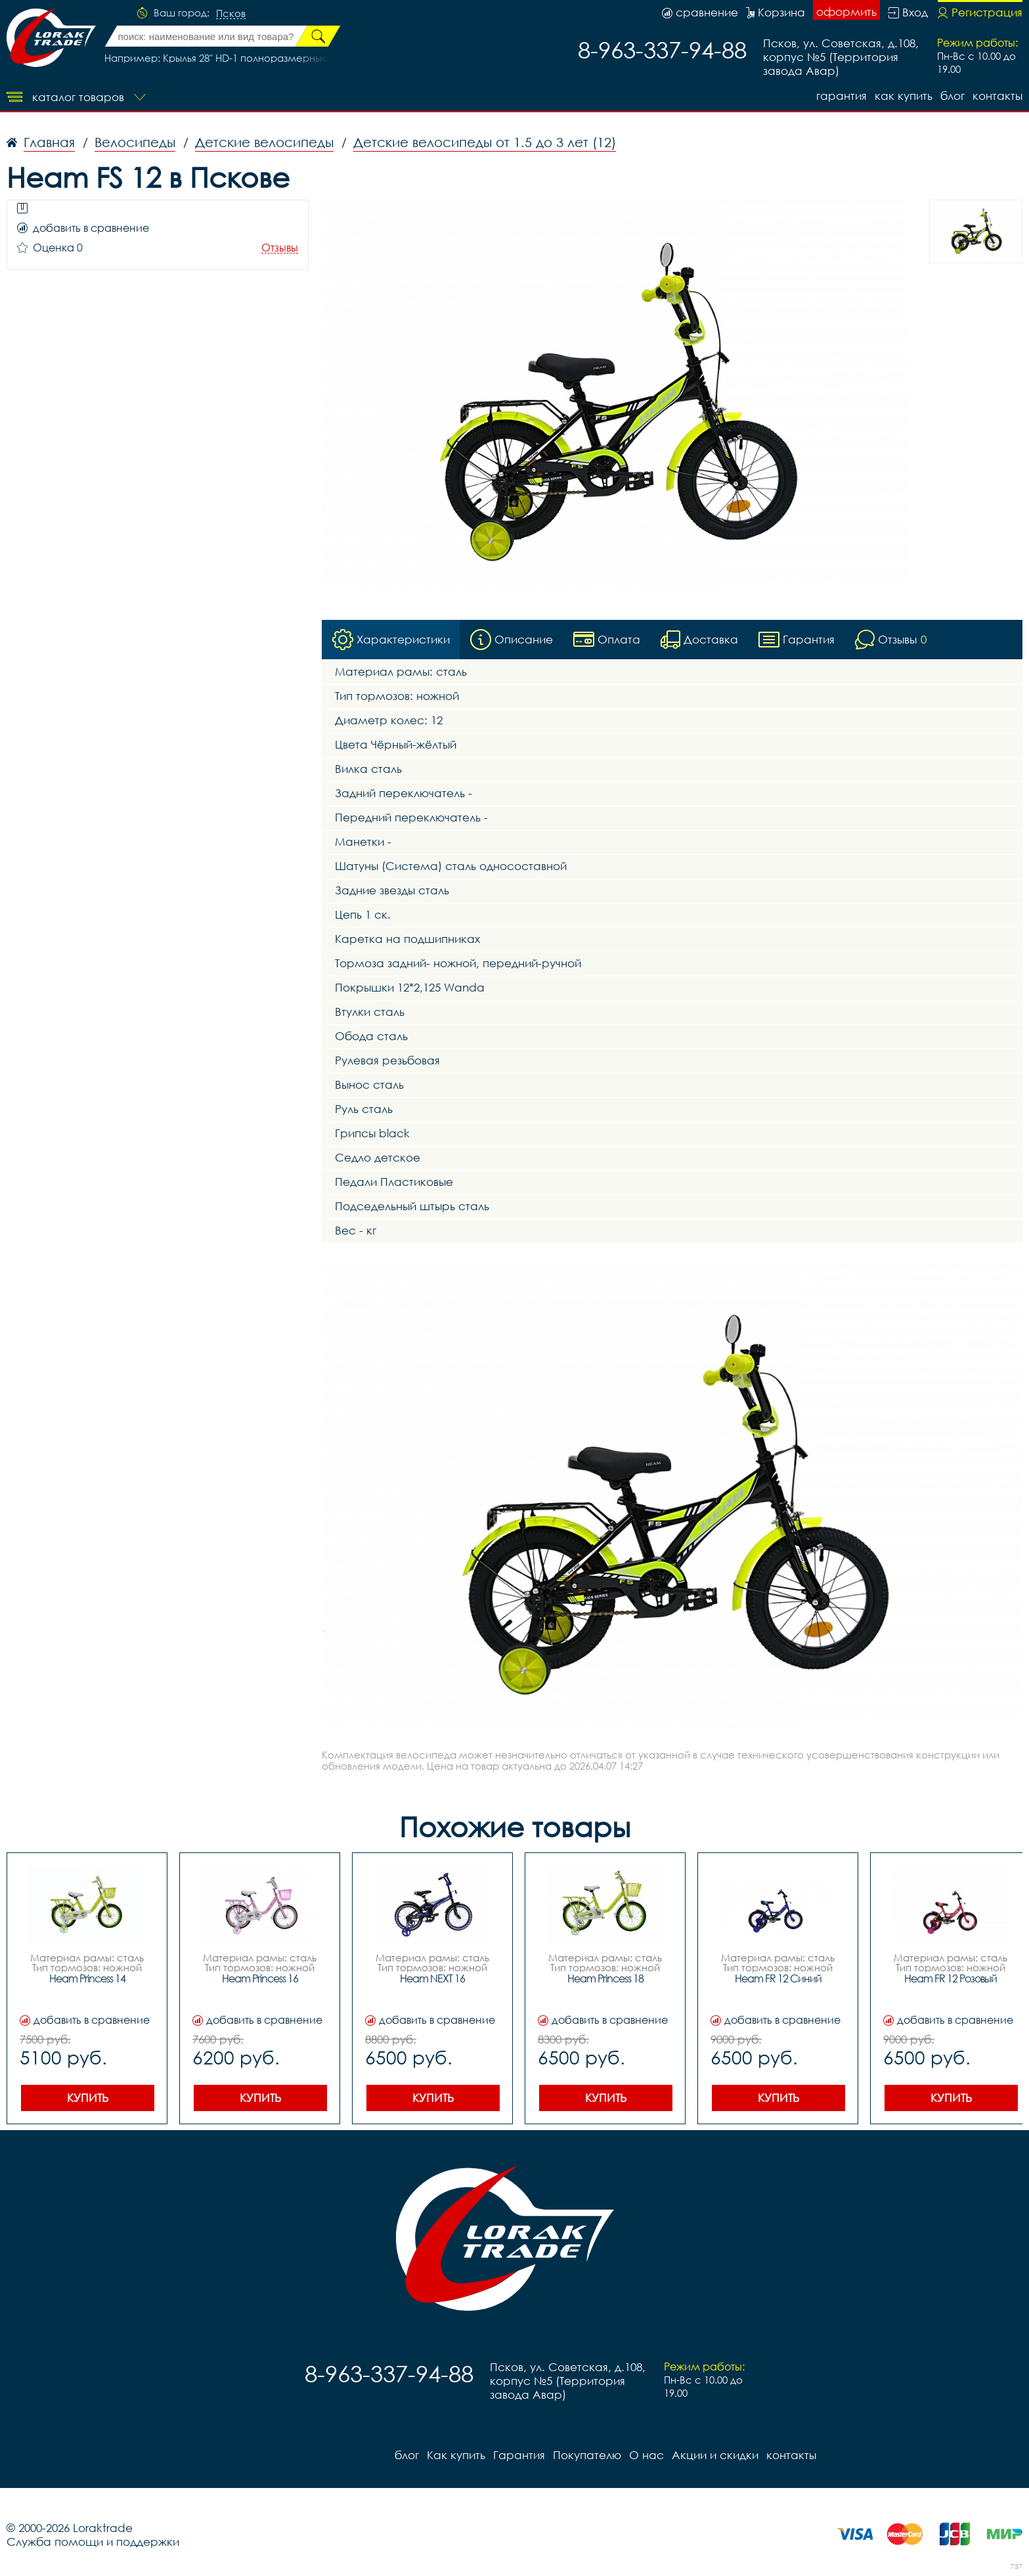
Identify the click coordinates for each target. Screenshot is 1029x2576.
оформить (846, 11)
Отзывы (279, 247)
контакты (997, 95)
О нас (646, 2455)
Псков (231, 14)
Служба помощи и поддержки (93, 2541)
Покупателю (587, 2455)
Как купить (903, 95)
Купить (87, 2098)
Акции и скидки (715, 2455)
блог (952, 95)
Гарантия (841, 95)
